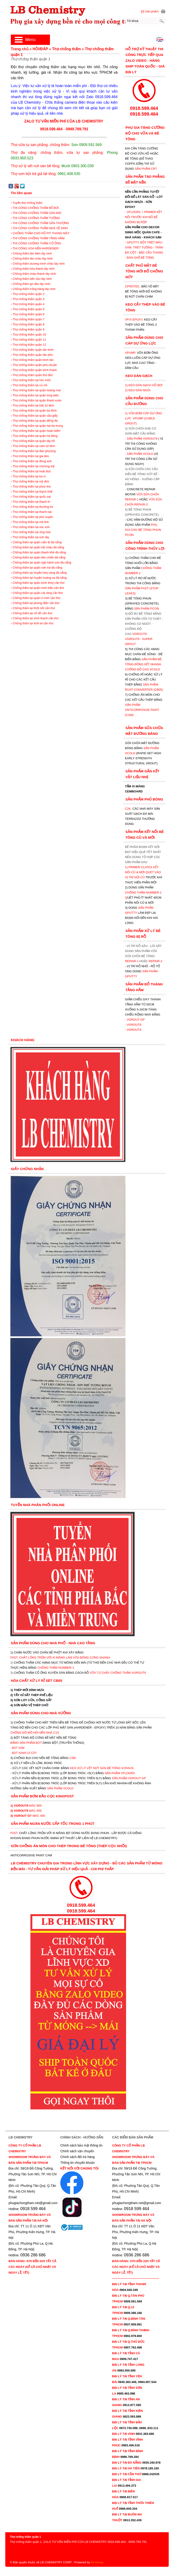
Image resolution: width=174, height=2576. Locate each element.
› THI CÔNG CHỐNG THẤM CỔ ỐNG (36, 243)
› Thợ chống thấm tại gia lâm (30, 456)
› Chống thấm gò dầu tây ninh (30, 284)
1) (126, 867)
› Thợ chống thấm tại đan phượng (33, 451)
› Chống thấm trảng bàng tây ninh (33, 289)
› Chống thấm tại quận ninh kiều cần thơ (37, 588)
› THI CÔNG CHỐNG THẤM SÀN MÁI (36, 213)
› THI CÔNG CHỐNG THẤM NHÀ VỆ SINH (39, 228)
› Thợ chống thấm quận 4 (27, 304)
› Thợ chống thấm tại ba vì (28, 476)
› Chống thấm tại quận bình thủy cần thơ (37, 582)
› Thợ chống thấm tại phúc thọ (31, 486)
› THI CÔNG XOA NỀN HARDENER (35, 248)
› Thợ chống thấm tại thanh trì (30, 501)
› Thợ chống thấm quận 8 (27, 324)
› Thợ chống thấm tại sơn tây (30, 537)
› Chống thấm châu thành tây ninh (33, 273)
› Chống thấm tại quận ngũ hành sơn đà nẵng (41, 562)
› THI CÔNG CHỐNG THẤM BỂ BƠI (35, 208)
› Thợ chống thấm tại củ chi (29, 385)
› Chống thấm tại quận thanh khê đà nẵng (38, 552)
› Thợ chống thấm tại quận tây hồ (33, 441)
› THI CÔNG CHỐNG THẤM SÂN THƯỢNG (40, 223)
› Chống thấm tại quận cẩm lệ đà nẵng (36, 542)
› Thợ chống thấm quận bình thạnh (34, 370)
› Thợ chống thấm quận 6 (27, 314)
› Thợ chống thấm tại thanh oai (31, 512)
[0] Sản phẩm (150, 11)
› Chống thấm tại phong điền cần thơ (35, 603)
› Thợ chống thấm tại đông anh (31, 461)
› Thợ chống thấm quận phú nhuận (34, 365)
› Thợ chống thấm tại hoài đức (31, 471)
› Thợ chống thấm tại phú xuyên (32, 517)
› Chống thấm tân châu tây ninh (32, 258)
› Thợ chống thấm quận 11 (28, 339)
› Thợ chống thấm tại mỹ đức (30, 481)
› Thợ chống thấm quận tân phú (32, 354)
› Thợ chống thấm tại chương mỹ (33, 466)
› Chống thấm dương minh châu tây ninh (38, 263)
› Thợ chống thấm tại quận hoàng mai (36, 390)
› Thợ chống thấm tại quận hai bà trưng (37, 425)
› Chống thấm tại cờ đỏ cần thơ (31, 613)
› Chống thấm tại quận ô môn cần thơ (35, 598)
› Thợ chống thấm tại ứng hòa (30, 532)
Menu (30, 39)
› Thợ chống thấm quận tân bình (32, 349)
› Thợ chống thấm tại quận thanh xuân (36, 400)
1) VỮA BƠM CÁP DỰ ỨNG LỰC (143, 418)
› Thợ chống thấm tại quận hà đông (34, 436)
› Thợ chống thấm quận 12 (28, 344)
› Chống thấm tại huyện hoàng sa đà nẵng (39, 577)
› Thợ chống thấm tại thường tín (32, 506)
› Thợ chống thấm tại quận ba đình (34, 410)
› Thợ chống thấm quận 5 (27, 309)
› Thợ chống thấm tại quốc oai (31, 496)
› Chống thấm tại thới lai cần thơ (32, 623)
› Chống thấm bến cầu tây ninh (31, 278)
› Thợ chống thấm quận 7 (27, 319)
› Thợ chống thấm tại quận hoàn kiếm (36, 430)
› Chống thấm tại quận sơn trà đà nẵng (36, 567)
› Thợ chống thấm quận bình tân (32, 360)
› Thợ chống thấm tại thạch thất (31, 491)
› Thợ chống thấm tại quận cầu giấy (34, 415)
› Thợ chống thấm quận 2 (27, 294)
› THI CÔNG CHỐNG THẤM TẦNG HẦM (37, 238)
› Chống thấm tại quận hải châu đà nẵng (37, 547)
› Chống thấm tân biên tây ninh (31, 253)
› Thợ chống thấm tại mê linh (30, 522)
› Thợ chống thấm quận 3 (27, 299)
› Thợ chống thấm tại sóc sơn (30, 527)
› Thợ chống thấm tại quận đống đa (34, 420)
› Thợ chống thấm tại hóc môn (31, 380)
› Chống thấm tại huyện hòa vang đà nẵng (39, 572)
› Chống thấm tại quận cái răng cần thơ (37, 593)
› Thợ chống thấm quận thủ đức (32, 375)
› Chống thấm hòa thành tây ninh (33, 268)
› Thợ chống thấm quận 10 (28, 334)
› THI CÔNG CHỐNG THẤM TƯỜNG (35, 218)
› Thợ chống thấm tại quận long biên (35, 395)
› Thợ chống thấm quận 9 (27, 329)
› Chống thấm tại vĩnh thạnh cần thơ (34, 618)
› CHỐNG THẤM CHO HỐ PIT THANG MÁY (40, 233)
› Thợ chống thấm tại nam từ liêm (33, 446)
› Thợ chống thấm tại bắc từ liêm (32, 405)
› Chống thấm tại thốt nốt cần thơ (33, 608)
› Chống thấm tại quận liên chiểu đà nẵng (38, 557)
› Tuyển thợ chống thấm (27, 202)
